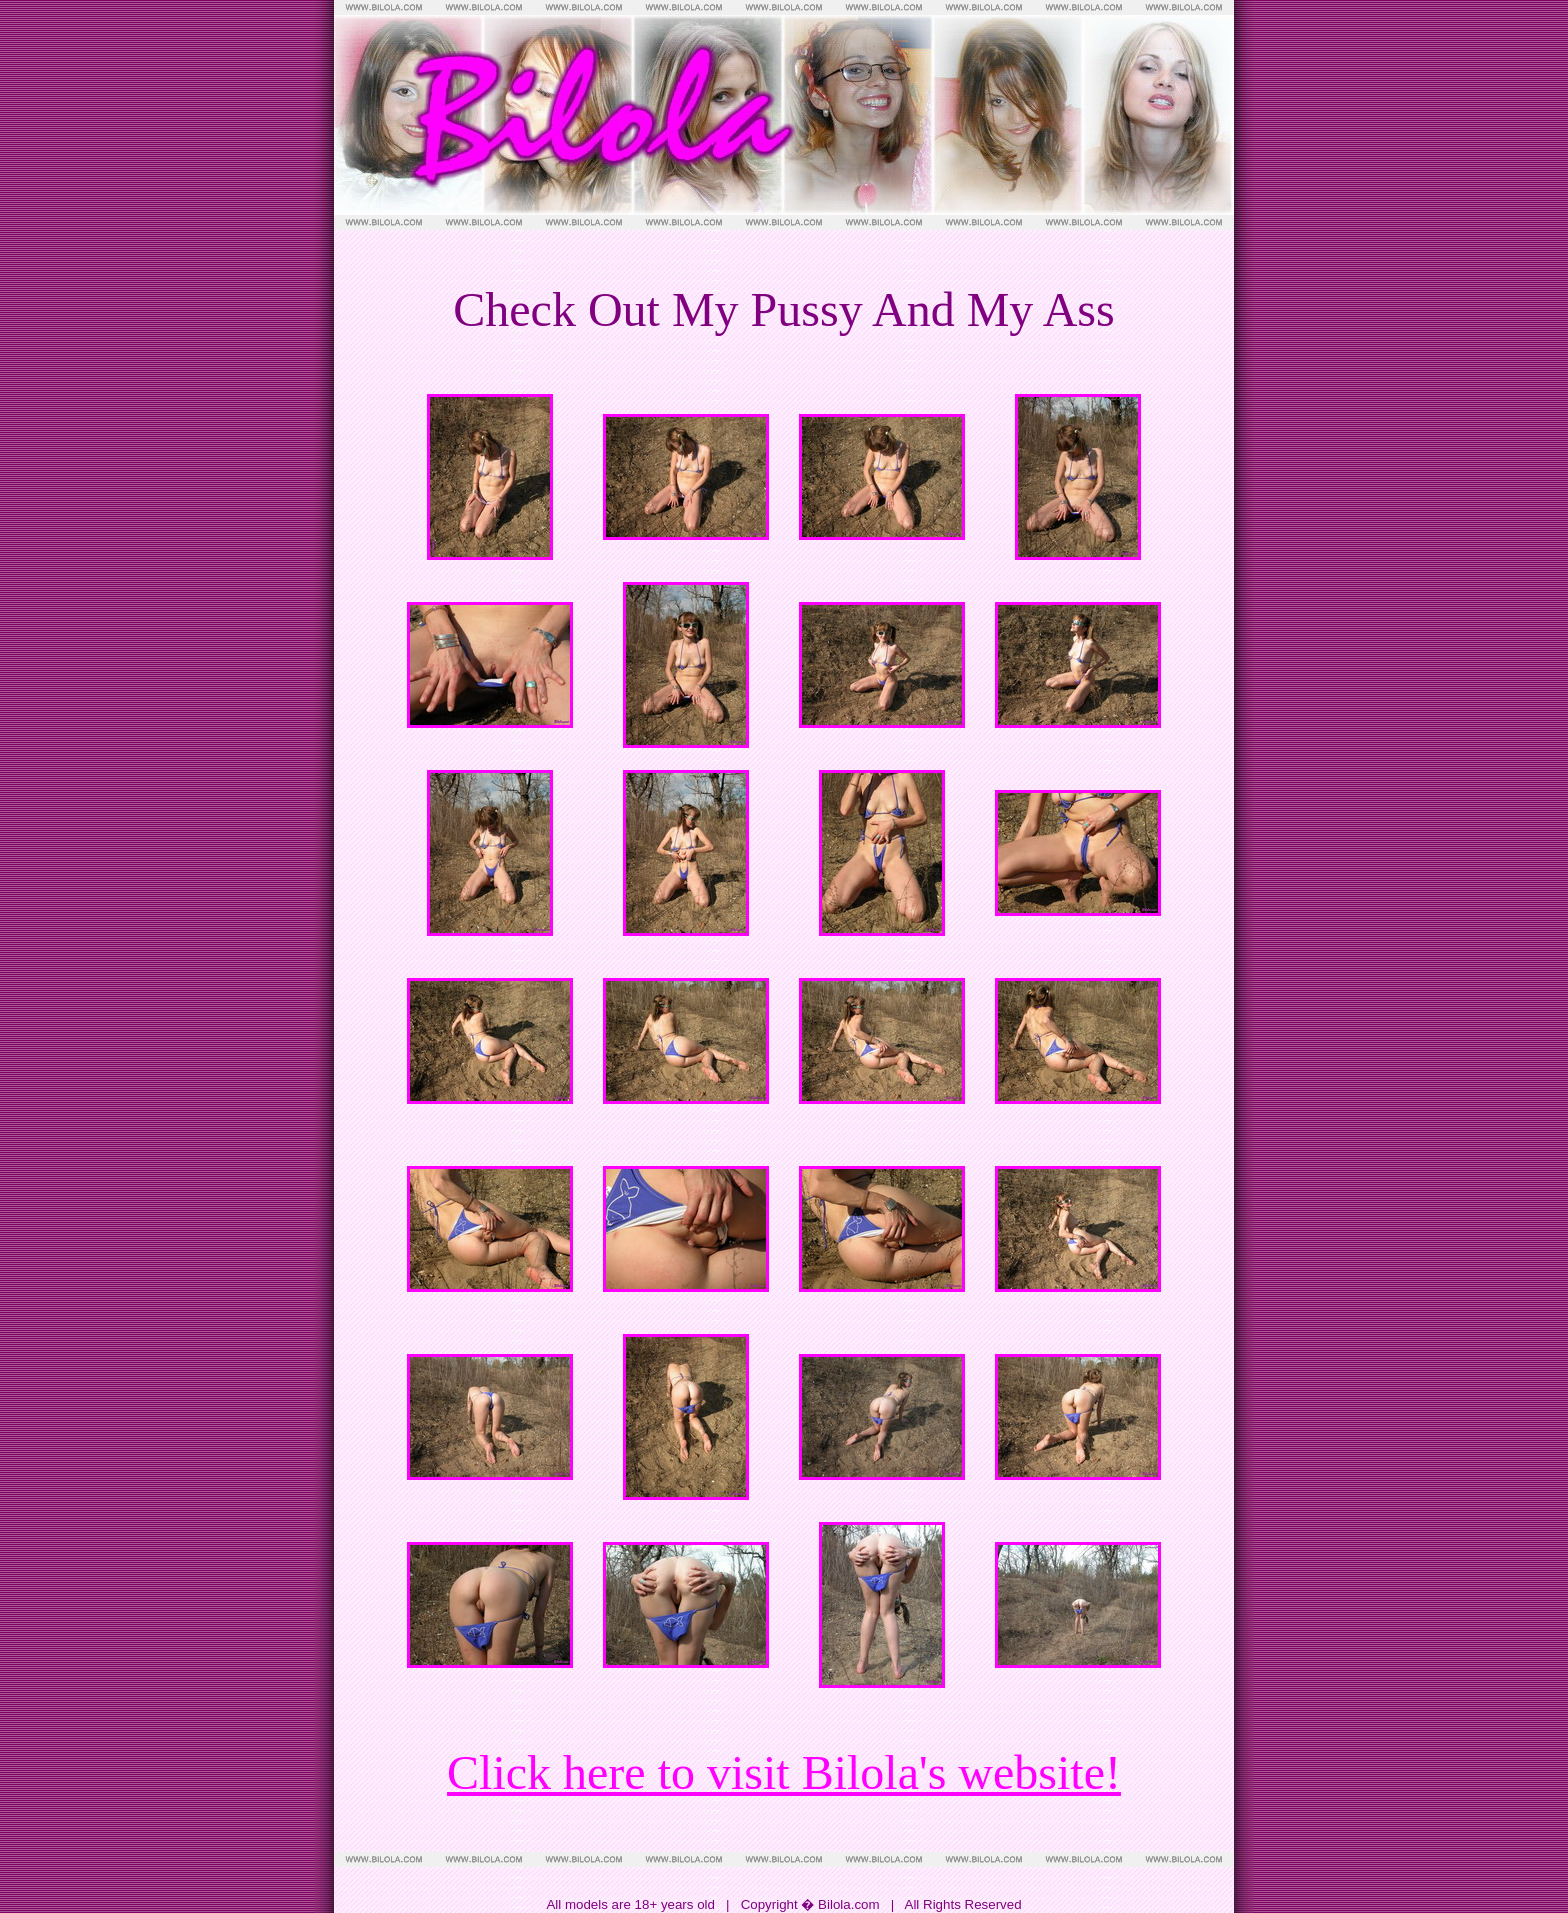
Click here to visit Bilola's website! (784, 1772)
